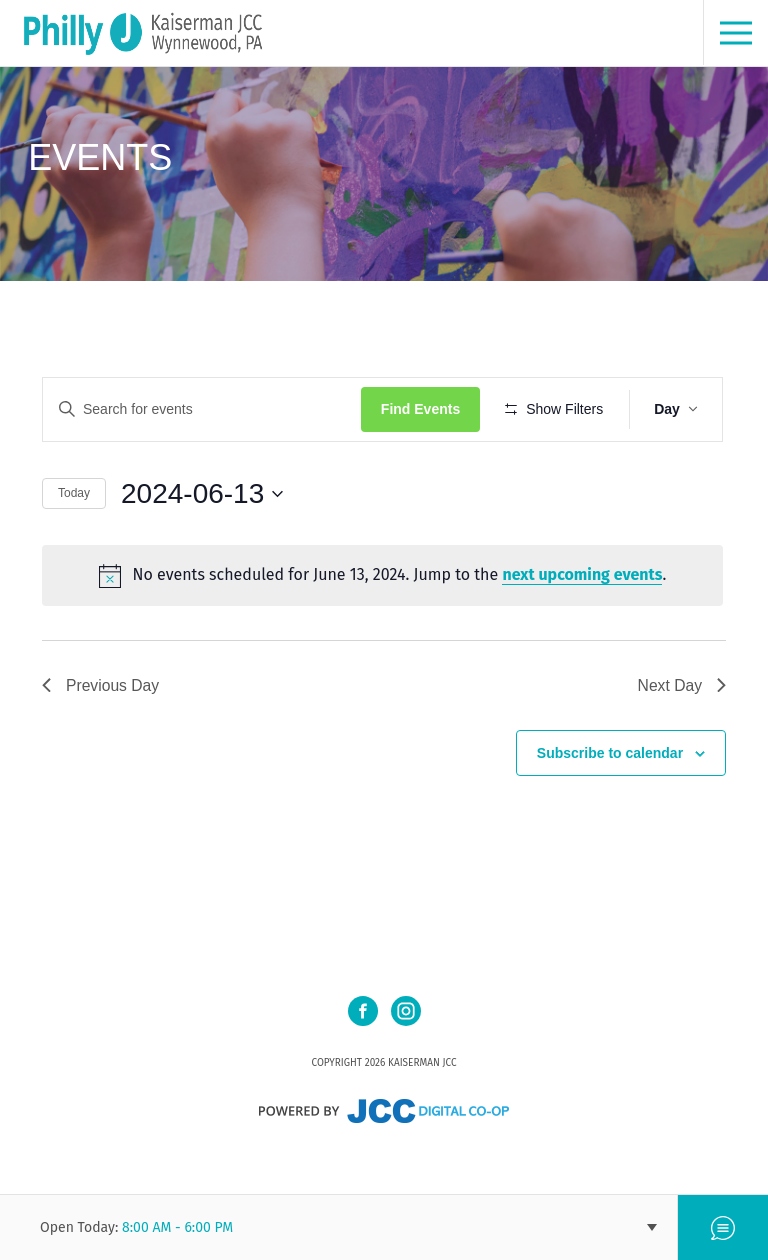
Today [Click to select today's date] (74, 552)
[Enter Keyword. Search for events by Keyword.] (203, 409)
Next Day (681, 742)
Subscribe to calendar (610, 811)
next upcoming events (584, 633)
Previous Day (101, 742)
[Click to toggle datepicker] (202, 552)
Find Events (423, 409)
